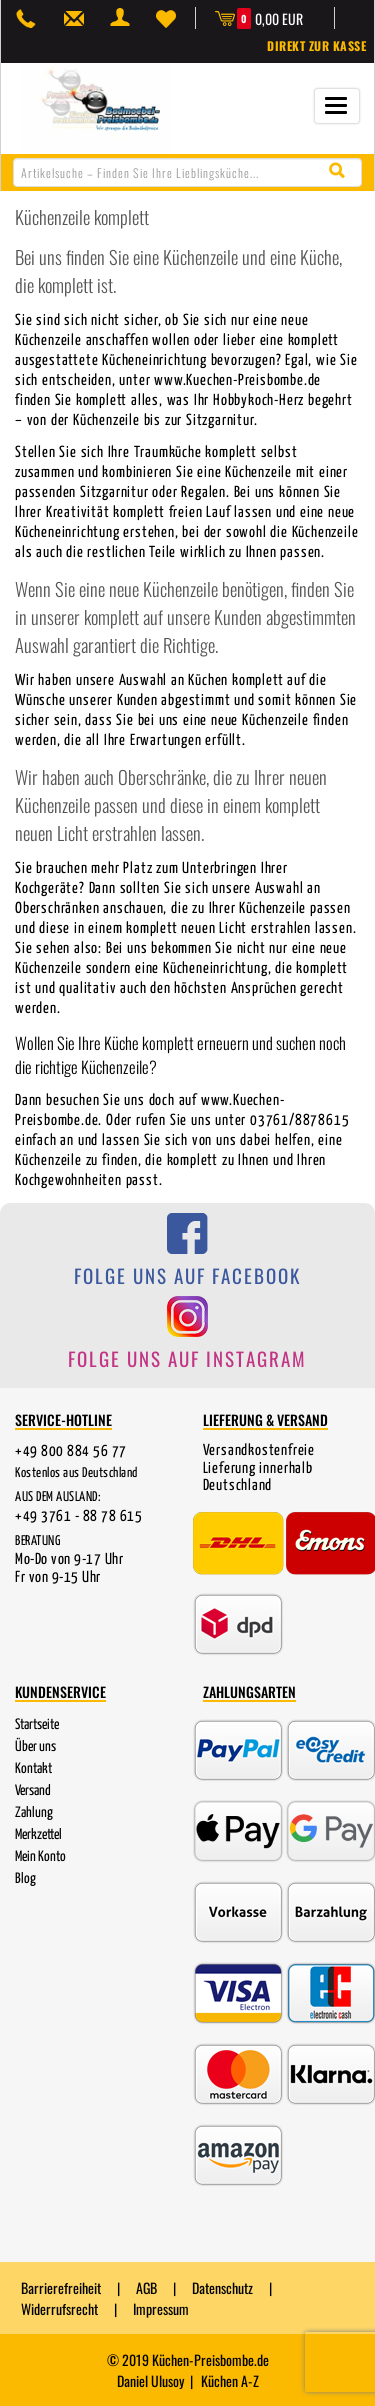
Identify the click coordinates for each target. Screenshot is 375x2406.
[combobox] (187, 172)
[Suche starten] (341, 171)
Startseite (37, 1725)
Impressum (161, 2308)
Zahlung (34, 1813)
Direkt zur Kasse (316, 45)
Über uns (35, 1747)
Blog (25, 1879)
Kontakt (33, 1769)
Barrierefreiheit (61, 2287)
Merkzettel (38, 1835)
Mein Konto (40, 1857)
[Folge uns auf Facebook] (187, 1258)
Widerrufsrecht (59, 2308)
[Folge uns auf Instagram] (187, 1340)
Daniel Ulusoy (150, 2380)
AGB (146, 2287)
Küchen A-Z (230, 2380)
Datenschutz (222, 2287)
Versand (33, 1791)
